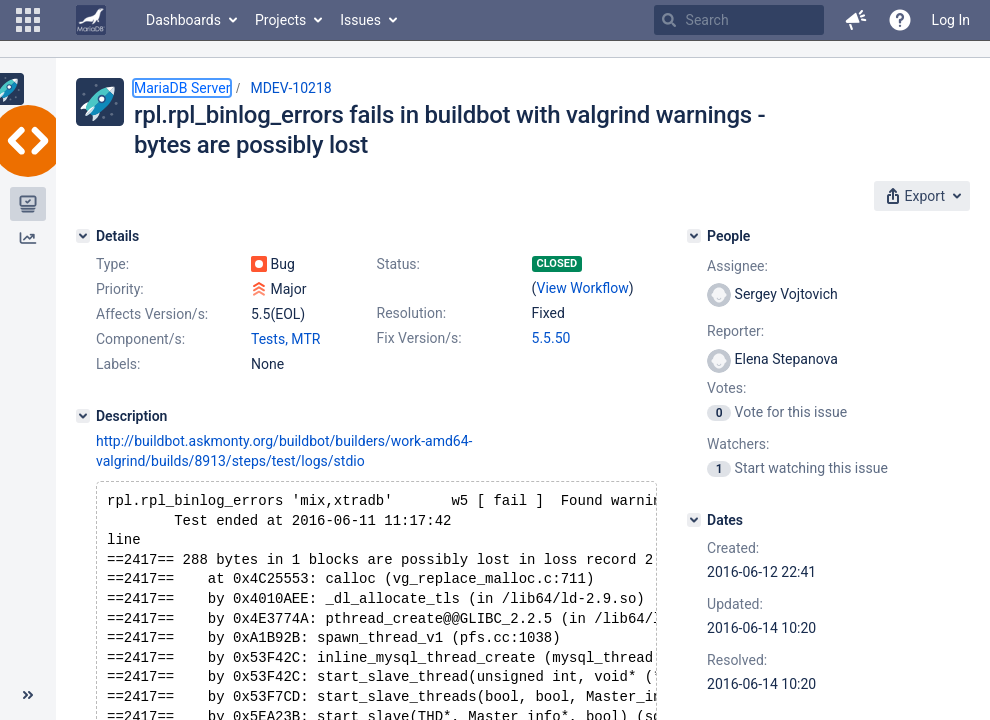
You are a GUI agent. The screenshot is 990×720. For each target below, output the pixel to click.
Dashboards (183, 20)
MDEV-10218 (290, 88)
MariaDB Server (182, 88)
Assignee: (737, 266)
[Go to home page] (91, 20)
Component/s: (140, 339)
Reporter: (735, 331)
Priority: (120, 289)
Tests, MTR (285, 339)
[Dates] (694, 520)
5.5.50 (551, 338)
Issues (360, 20)
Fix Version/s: (419, 338)
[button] (28, 20)
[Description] (83, 416)
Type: (112, 264)
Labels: (118, 364)
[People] (694, 236)
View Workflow (583, 288)
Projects (280, 20)
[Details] (83, 236)
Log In (951, 20)
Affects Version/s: (152, 314)
